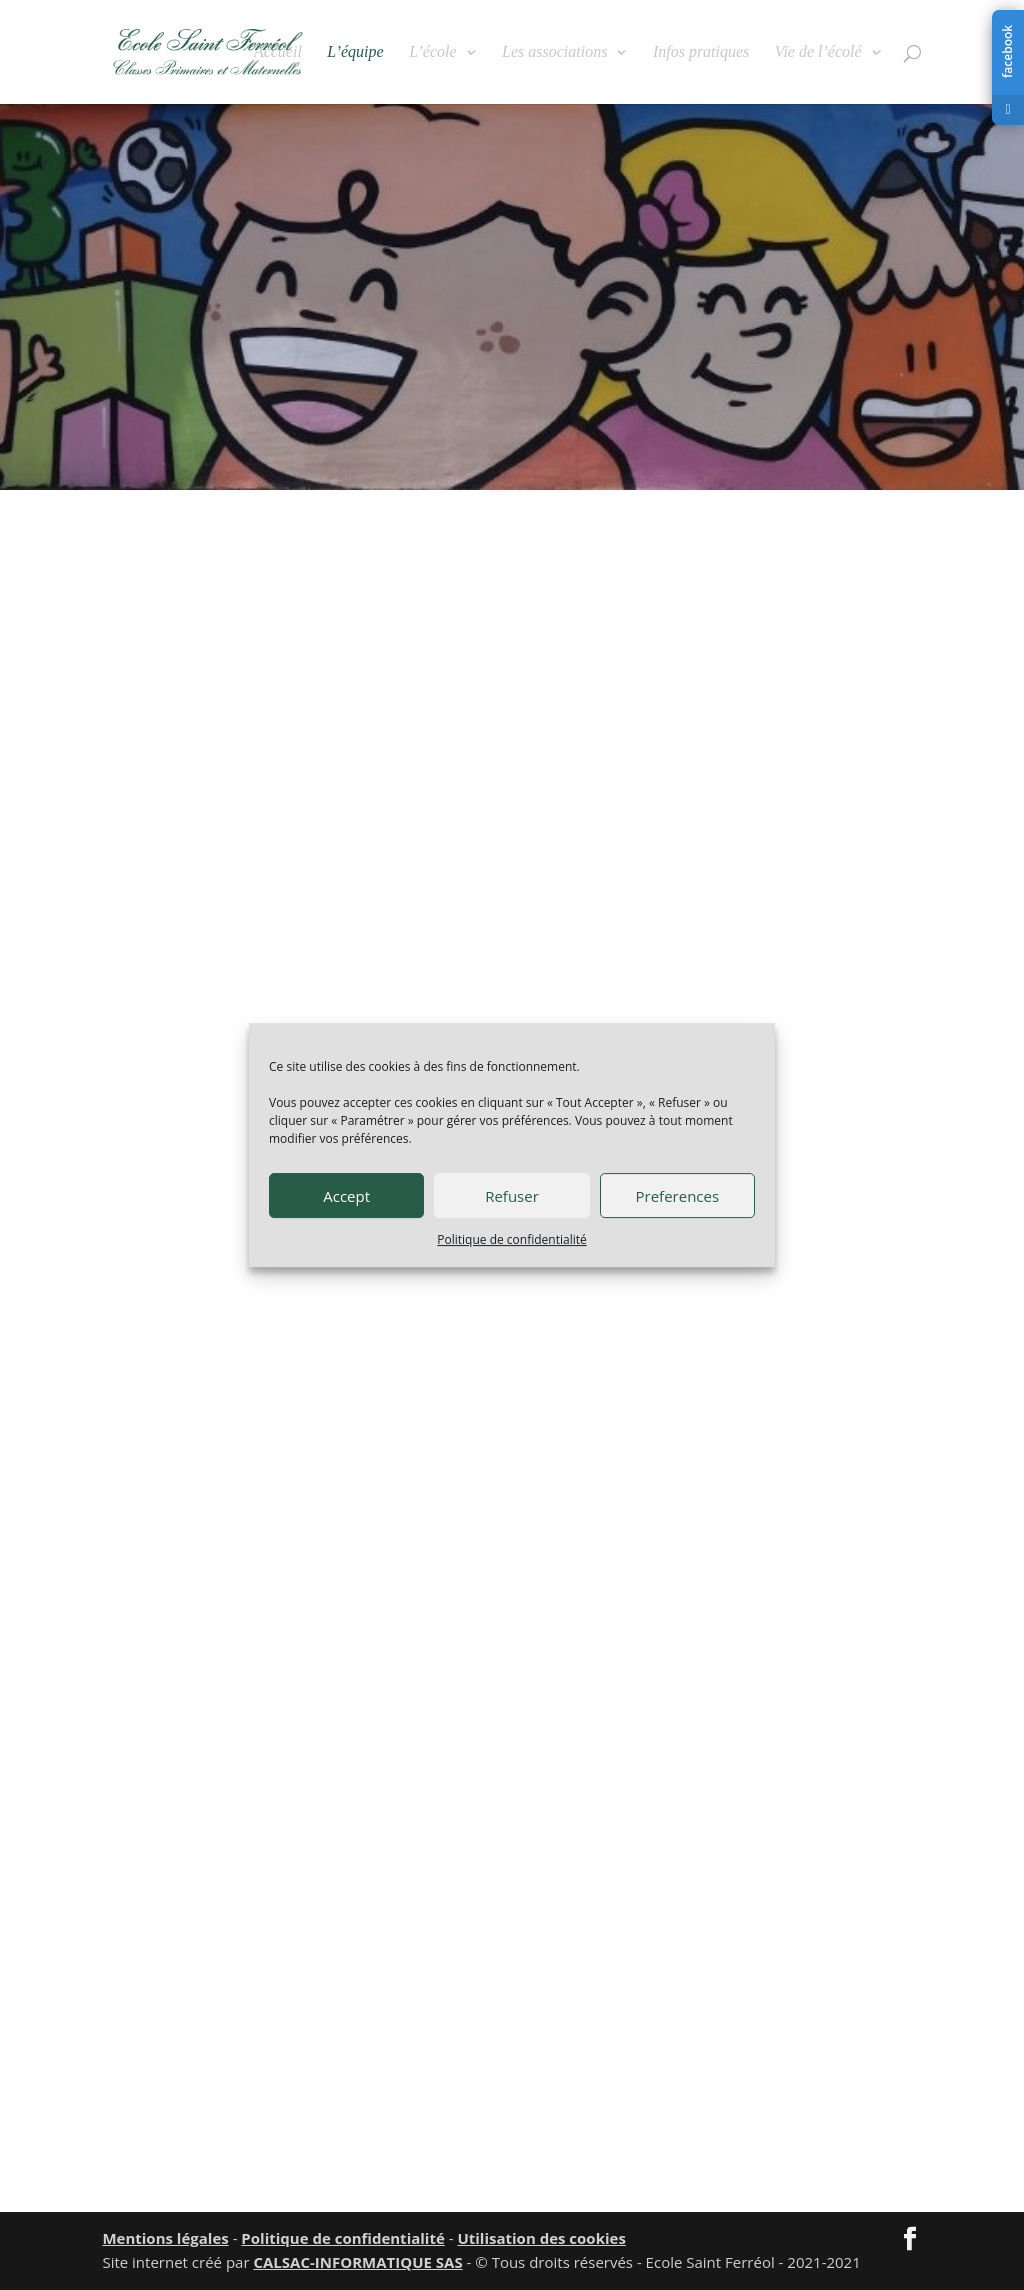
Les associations (554, 52)
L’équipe (355, 52)
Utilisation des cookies (541, 2238)
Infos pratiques (701, 52)
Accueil (278, 52)
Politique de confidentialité (511, 1239)
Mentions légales (165, 2238)
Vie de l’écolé (818, 52)
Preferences (678, 1196)
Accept (346, 1196)
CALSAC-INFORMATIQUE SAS (357, 2262)
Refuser (512, 1196)
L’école (432, 52)
